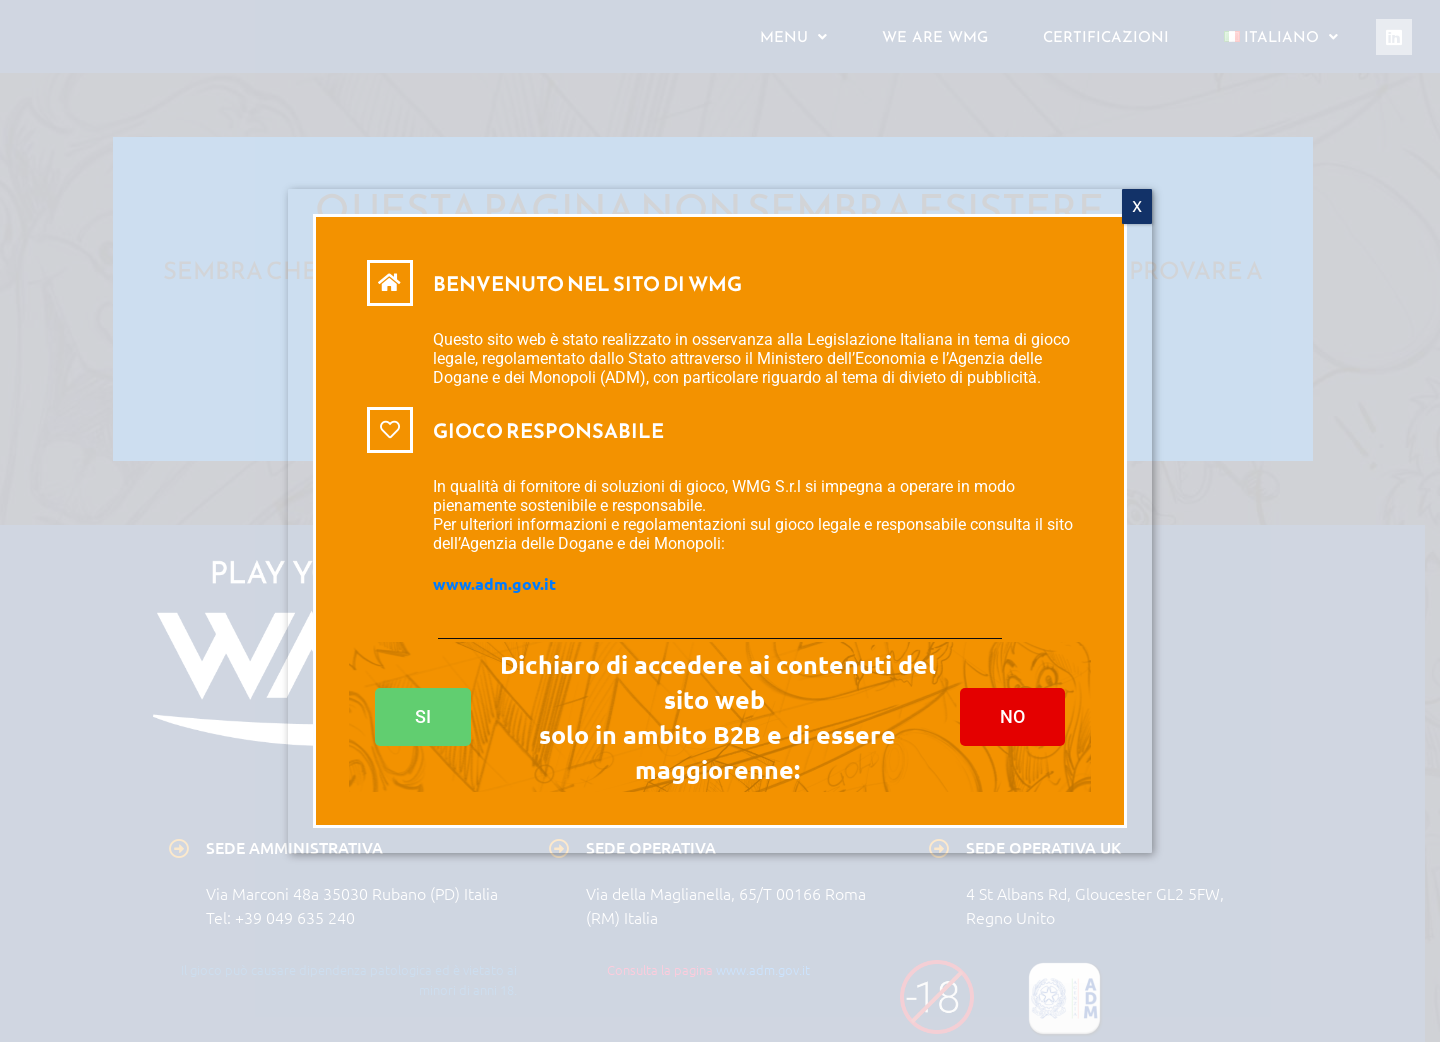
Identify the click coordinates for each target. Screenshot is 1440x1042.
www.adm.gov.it (494, 584)
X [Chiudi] (1137, 208)
